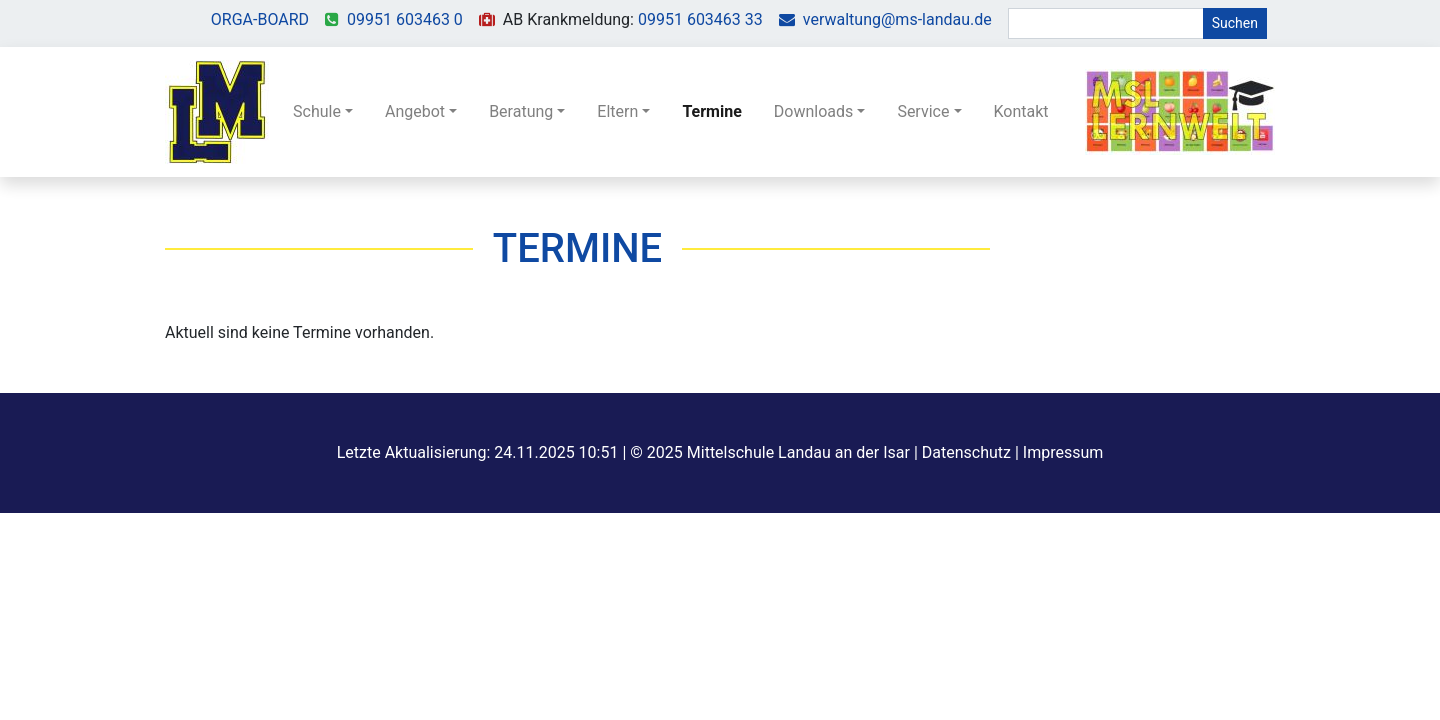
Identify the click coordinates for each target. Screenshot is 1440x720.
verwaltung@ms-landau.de (897, 19)
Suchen (1235, 23)
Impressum (1063, 452)
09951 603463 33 (700, 19)
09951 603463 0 (405, 19)
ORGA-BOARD (260, 19)
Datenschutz (966, 452)
